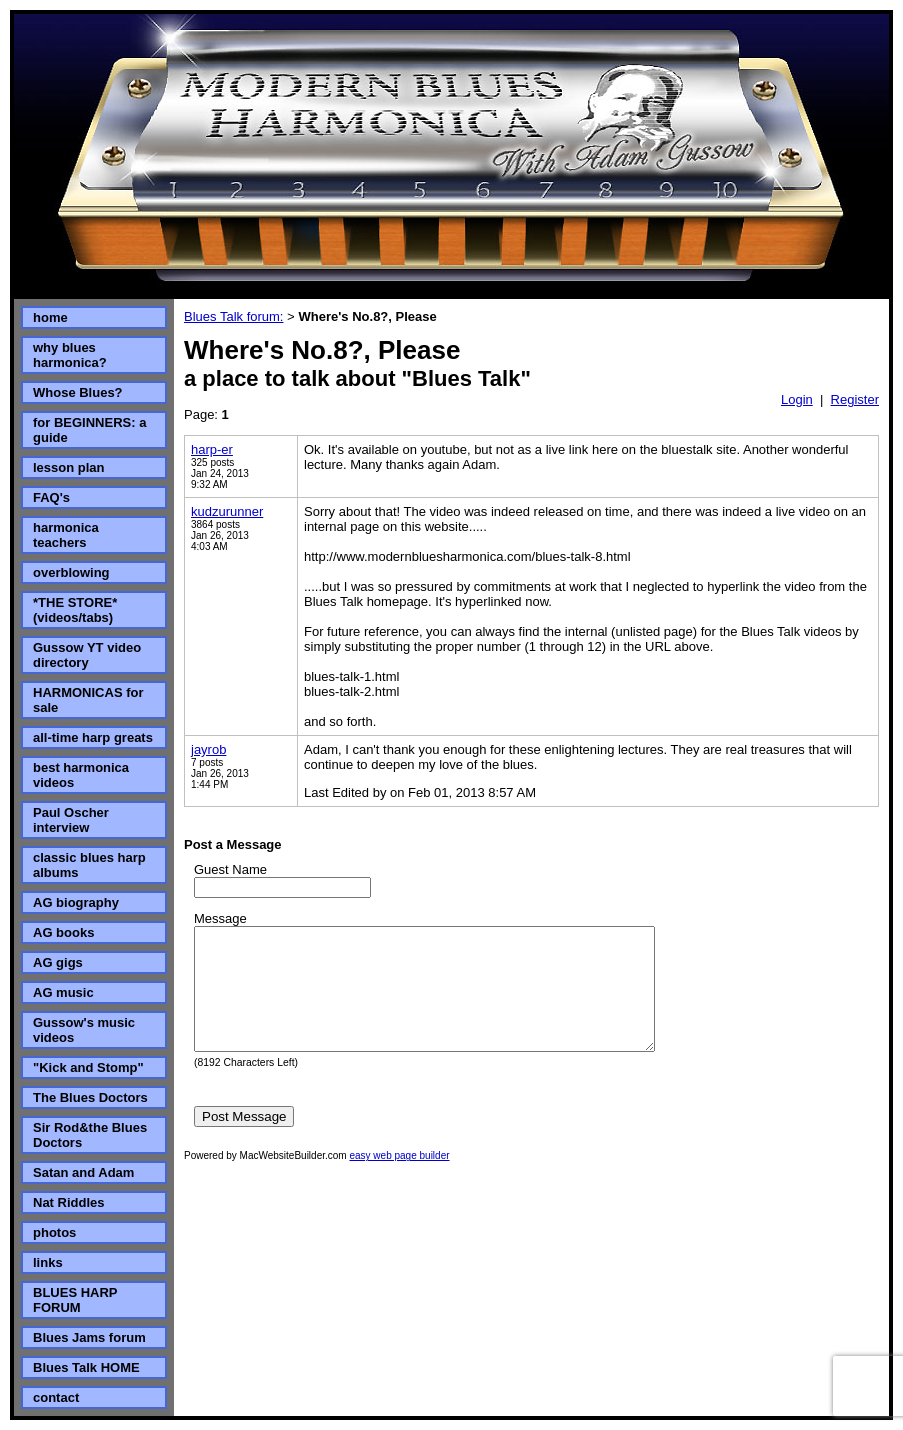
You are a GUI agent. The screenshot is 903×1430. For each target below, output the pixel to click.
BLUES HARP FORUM (75, 1300)
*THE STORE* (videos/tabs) (75, 610)
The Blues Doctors (90, 1097)
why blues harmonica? (70, 355)
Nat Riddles (69, 1202)
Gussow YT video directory (87, 655)
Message (220, 918)
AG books (63, 932)
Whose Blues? (78, 392)
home (50, 317)
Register (855, 399)
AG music (63, 992)
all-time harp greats (93, 737)
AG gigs (58, 962)
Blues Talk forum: (233, 316)
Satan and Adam (83, 1172)
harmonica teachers (66, 535)
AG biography (76, 902)
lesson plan (69, 467)
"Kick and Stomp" (88, 1067)
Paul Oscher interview (71, 820)
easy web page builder (399, 1179)
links (48, 1262)
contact (56, 1397)
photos (54, 1232)
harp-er (212, 449)
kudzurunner (227, 511)
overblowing (71, 572)
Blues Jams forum (89, 1337)
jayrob (208, 749)
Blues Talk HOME (86, 1367)
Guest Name (230, 869)
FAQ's (51, 497)
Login (797, 399)
